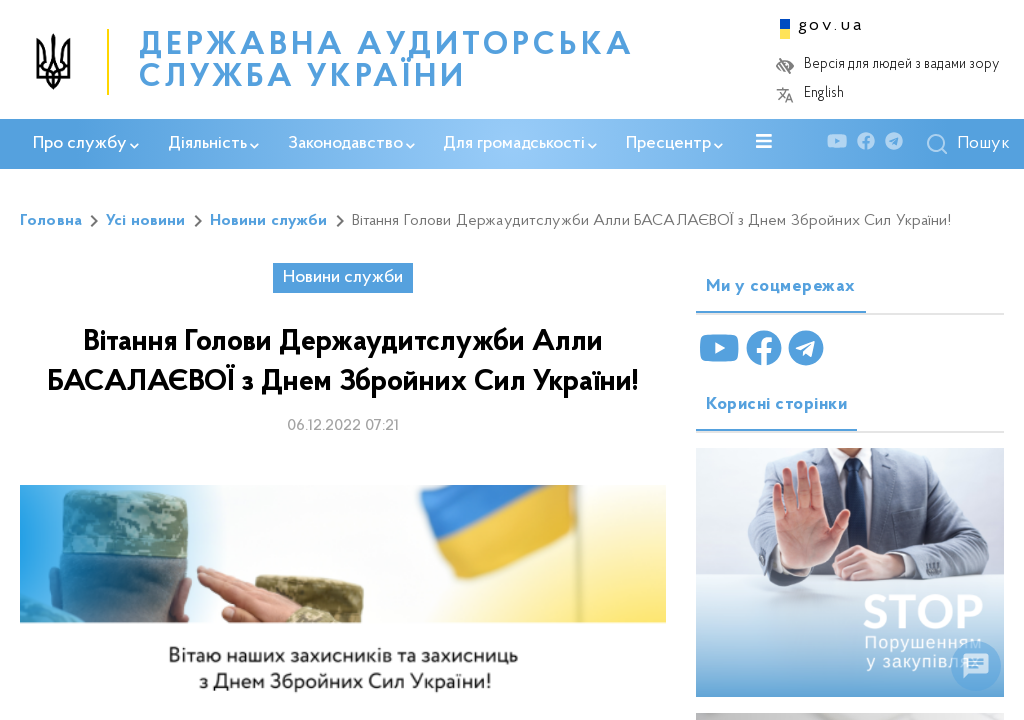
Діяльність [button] (213, 144)
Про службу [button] (86, 144)
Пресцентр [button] (674, 144)
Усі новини (146, 221)
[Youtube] (842, 144)
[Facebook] (871, 144)
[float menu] (976, 666)
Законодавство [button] (351, 144)
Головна (51, 221)
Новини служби (269, 221)
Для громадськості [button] (520, 144)
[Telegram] (899, 144)
